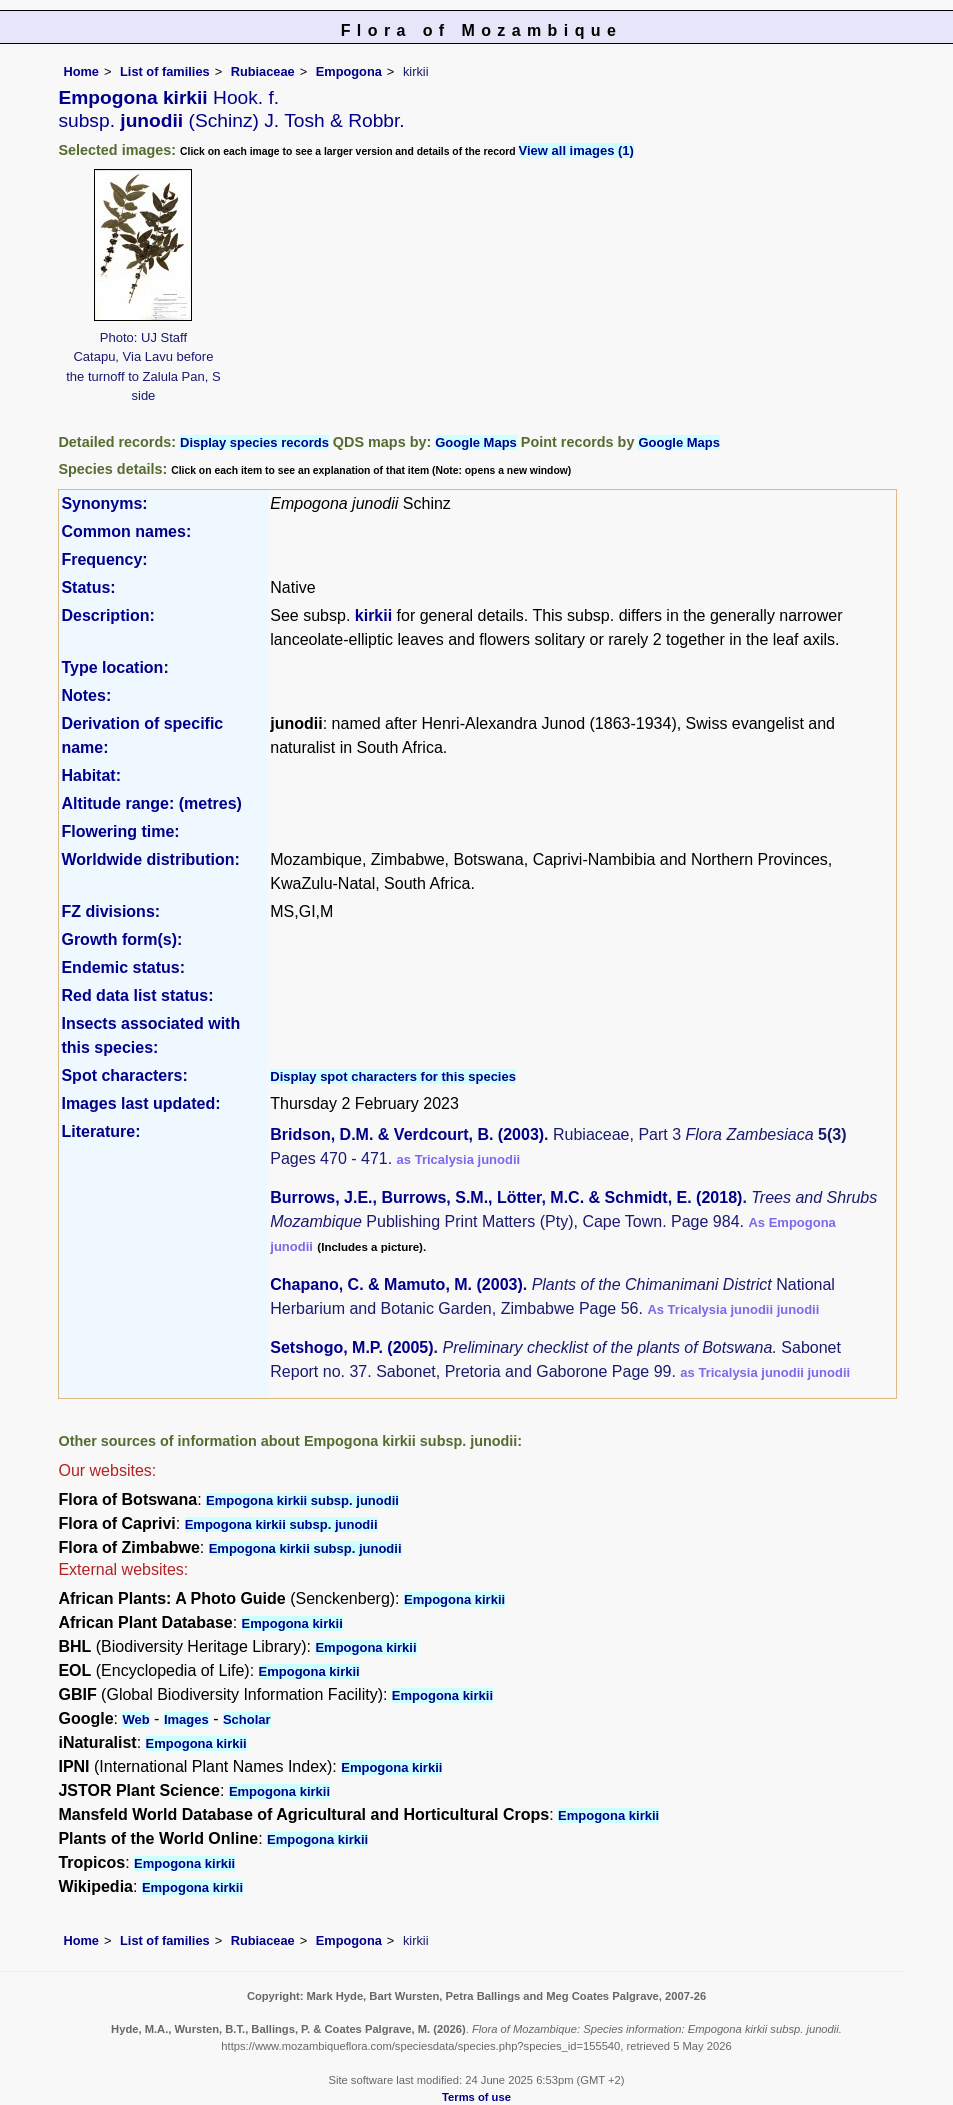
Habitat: (91, 775)
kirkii (373, 615)
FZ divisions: (110, 911)
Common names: (126, 531)
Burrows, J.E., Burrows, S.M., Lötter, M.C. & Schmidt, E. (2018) (506, 1197)
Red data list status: (137, 995)
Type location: (114, 667)
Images (186, 1719)
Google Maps (476, 442)
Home (81, 71)
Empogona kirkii (454, 1599)
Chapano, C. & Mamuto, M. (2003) (396, 1284)
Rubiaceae (263, 71)
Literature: (100, 1131)
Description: (107, 615)
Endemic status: (123, 967)
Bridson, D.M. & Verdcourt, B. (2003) (407, 1134)
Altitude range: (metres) (151, 803)
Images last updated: (140, 1103)
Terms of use (476, 2097)
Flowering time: (120, 831)
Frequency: (104, 559)
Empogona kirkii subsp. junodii (302, 1500)
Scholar (247, 1719)
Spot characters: (124, 1075)
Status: (88, 587)
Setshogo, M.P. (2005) (351, 1347)
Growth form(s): (121, 939)
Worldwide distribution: (150, 859)
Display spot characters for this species (393, 1076)
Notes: (86, 695)
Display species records (254, 442)
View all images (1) (576, 150)
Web (135, 1719)
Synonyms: (104, 503)
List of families (165, 71)
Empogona (349, 71)
